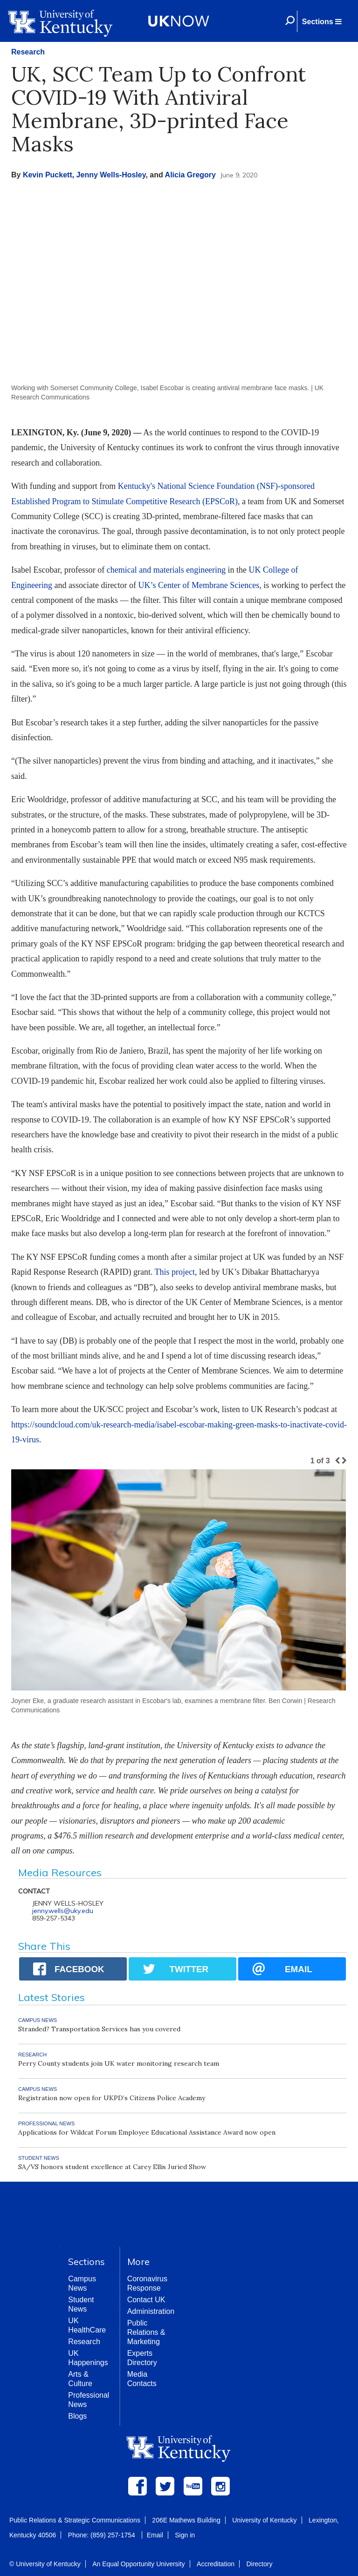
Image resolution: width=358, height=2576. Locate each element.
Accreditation (215, 2564)
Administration (150, 2311)
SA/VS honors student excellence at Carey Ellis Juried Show (112, 2167)
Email (155, 2535)
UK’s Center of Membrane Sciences (198, 585)
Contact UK (146, 2300)
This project (175, 1272)
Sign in (185, 2535)
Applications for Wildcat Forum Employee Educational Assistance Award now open (146, 2132)
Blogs (77, 2416)
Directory (259, 2564)
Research (28, 52)
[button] (321, 21)
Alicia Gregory (190, 175)
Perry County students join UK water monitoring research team (118, 2063)
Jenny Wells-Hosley (111, 175)
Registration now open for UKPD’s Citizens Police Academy (111, 2098)
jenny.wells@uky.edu (62, 1911)
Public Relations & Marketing (146, 2332)
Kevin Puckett (47, 175)
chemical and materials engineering (166, 570)
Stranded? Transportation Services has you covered (99, 2029)
